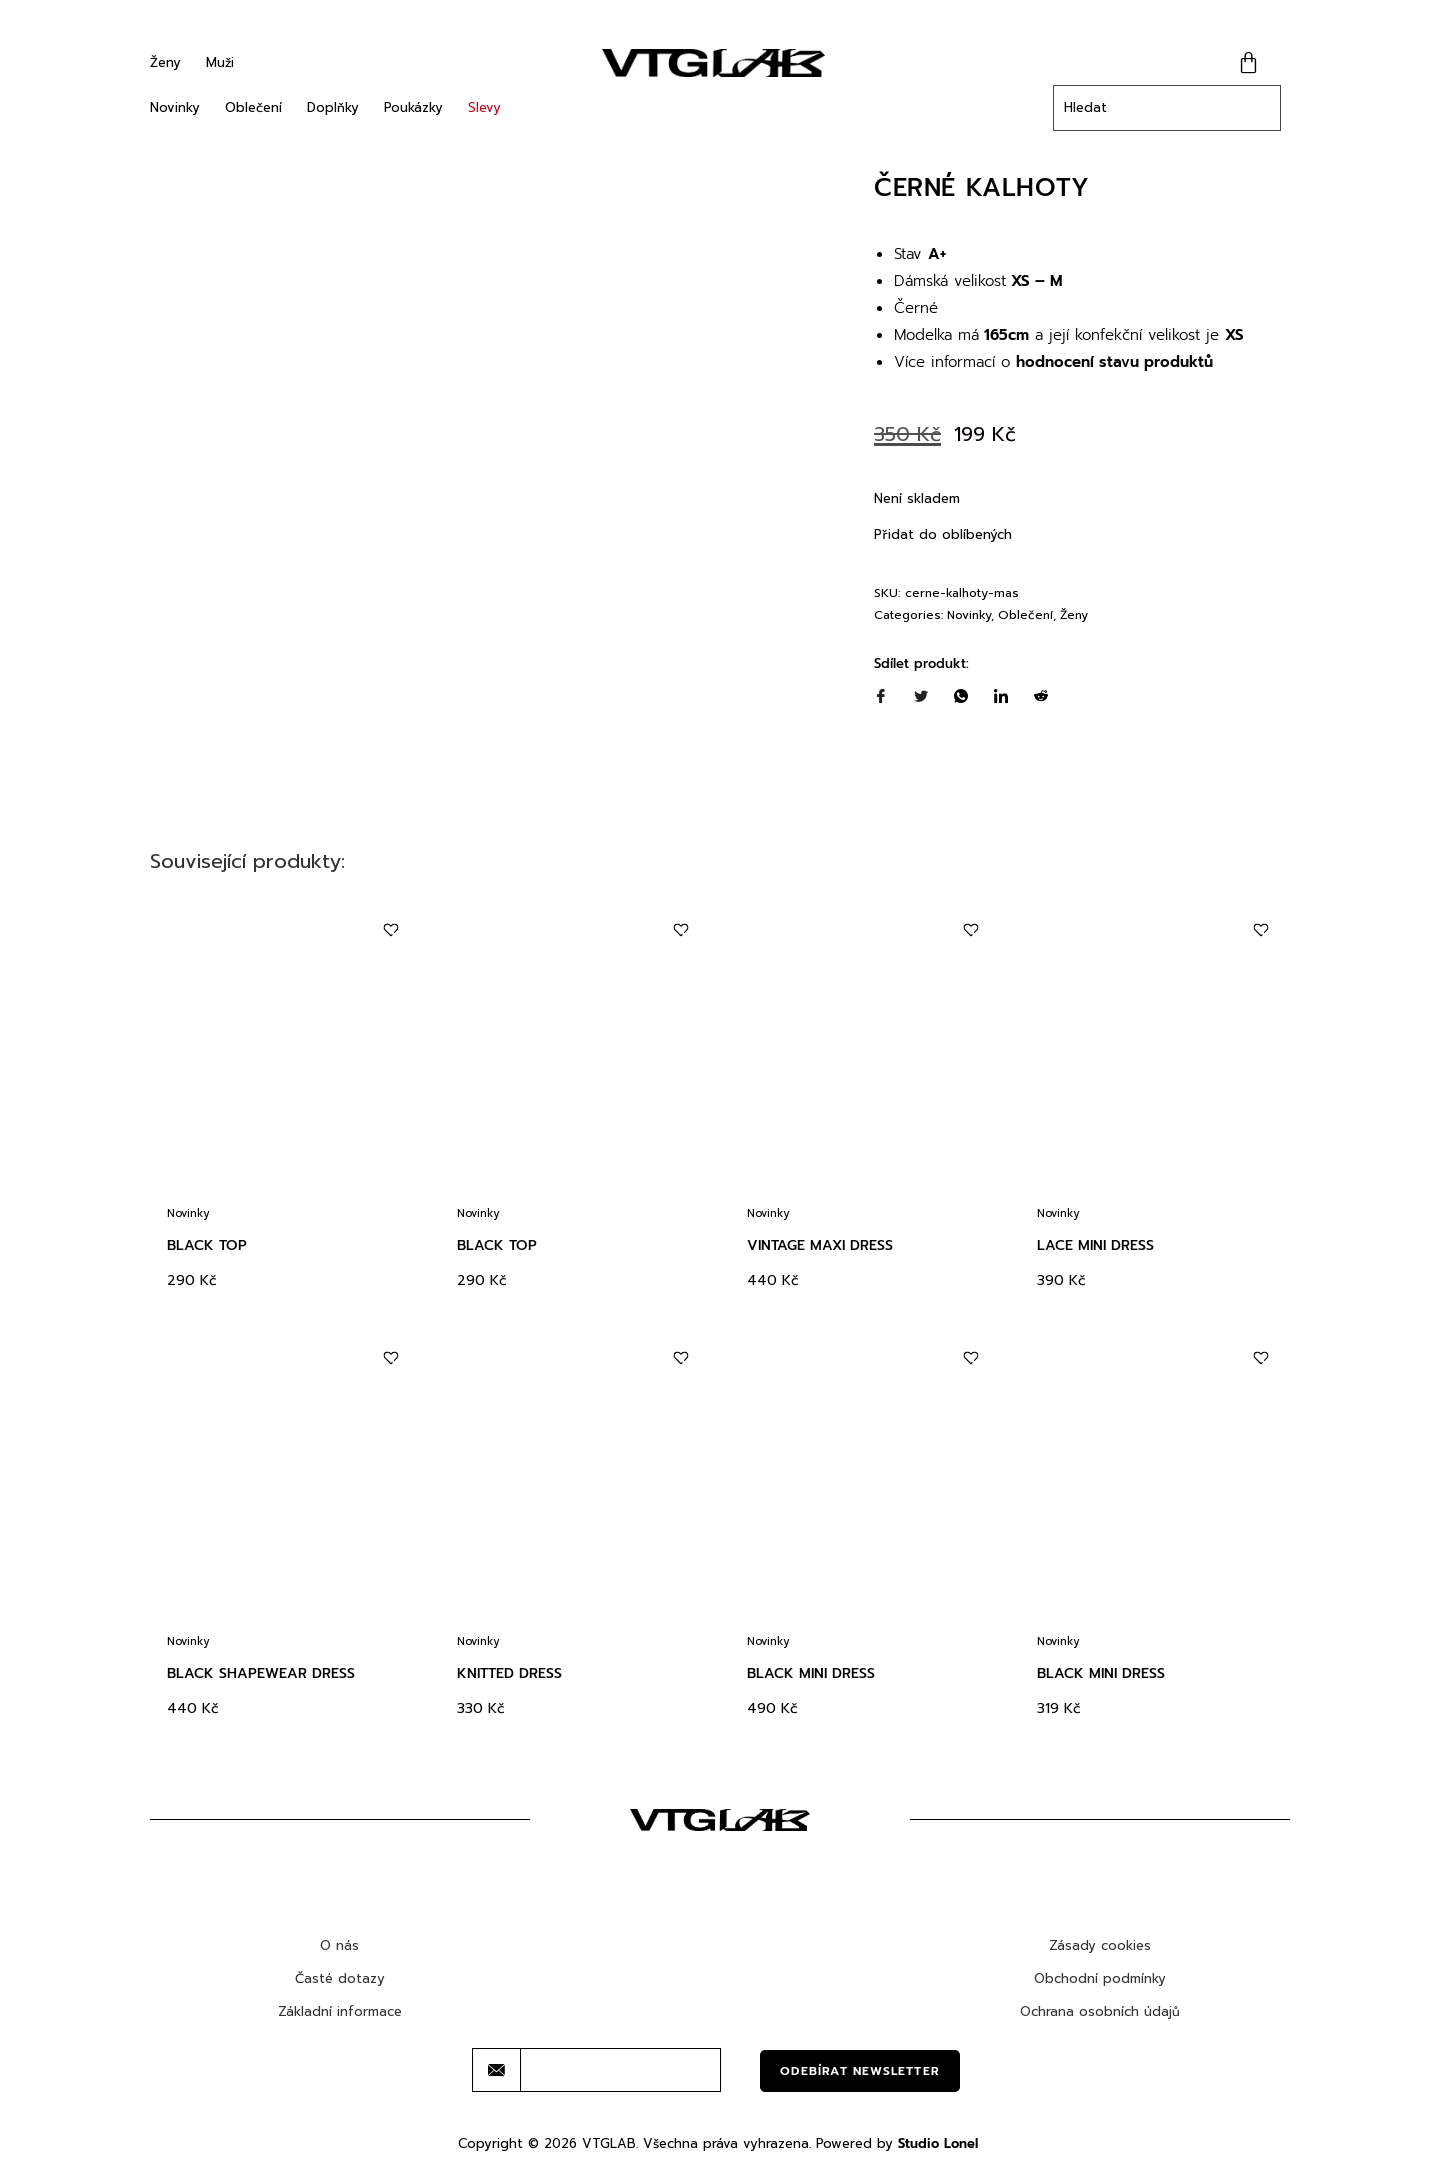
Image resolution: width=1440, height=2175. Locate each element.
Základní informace (340, 2011)
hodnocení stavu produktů (1114, 362)
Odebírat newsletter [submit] (860, 2071)
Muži (220, 62)
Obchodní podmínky (1100, 1978)
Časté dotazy (340, 1978)
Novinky (175, 107)
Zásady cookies (1100, 1945)
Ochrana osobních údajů (1100, 2011)
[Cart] (1248, 62)
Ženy (165, 62)
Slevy (484, 107)
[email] (620, 2070)
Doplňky (333, 107)
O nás (339, 1945)
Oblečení (253, 107)
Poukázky (413, 107)
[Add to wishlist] (390, 930)
